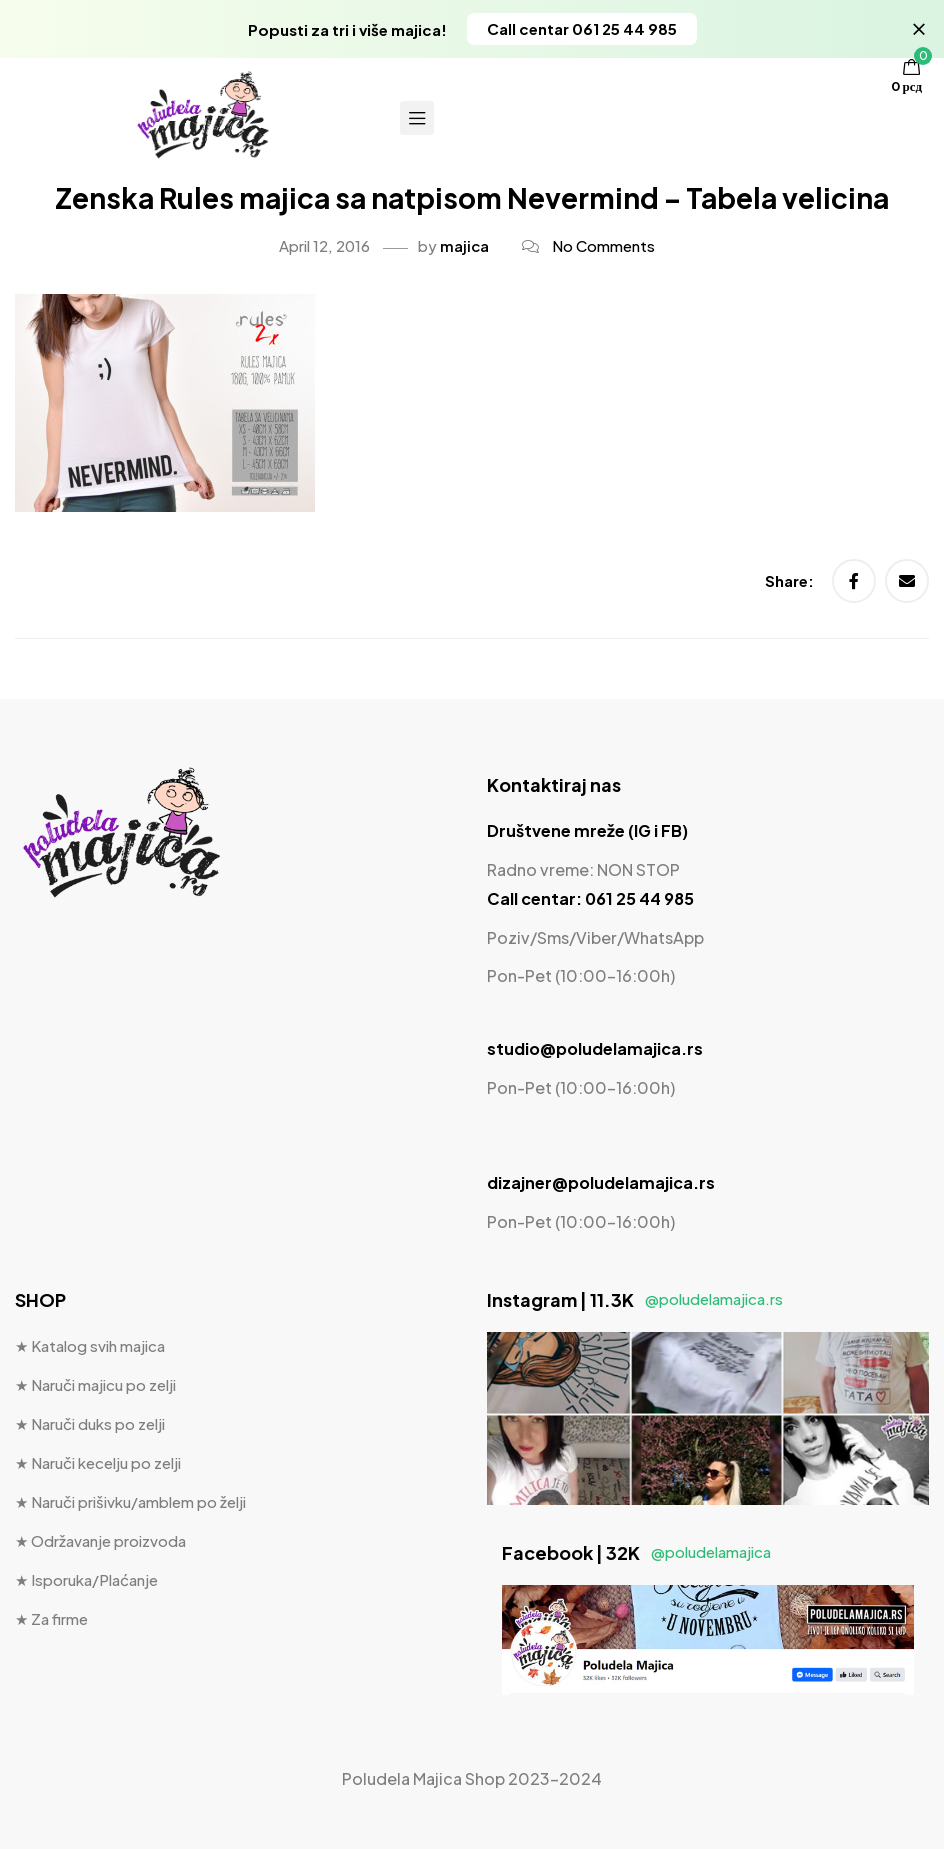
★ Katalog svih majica (90, 1345)
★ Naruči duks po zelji (90, 1423)
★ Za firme (51, 1618)
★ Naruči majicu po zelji (95, 1384)
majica (464, 245)
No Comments (603, 245)
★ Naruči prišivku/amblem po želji (130, 1501)
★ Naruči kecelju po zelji (98, 1462)
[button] (582, 29)
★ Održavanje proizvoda (100, 1540)
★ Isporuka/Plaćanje (86, 1579)
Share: (791, 580)
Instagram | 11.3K (635, 1299)
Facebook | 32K (636, 1552)
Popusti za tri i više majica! (347, 29)
